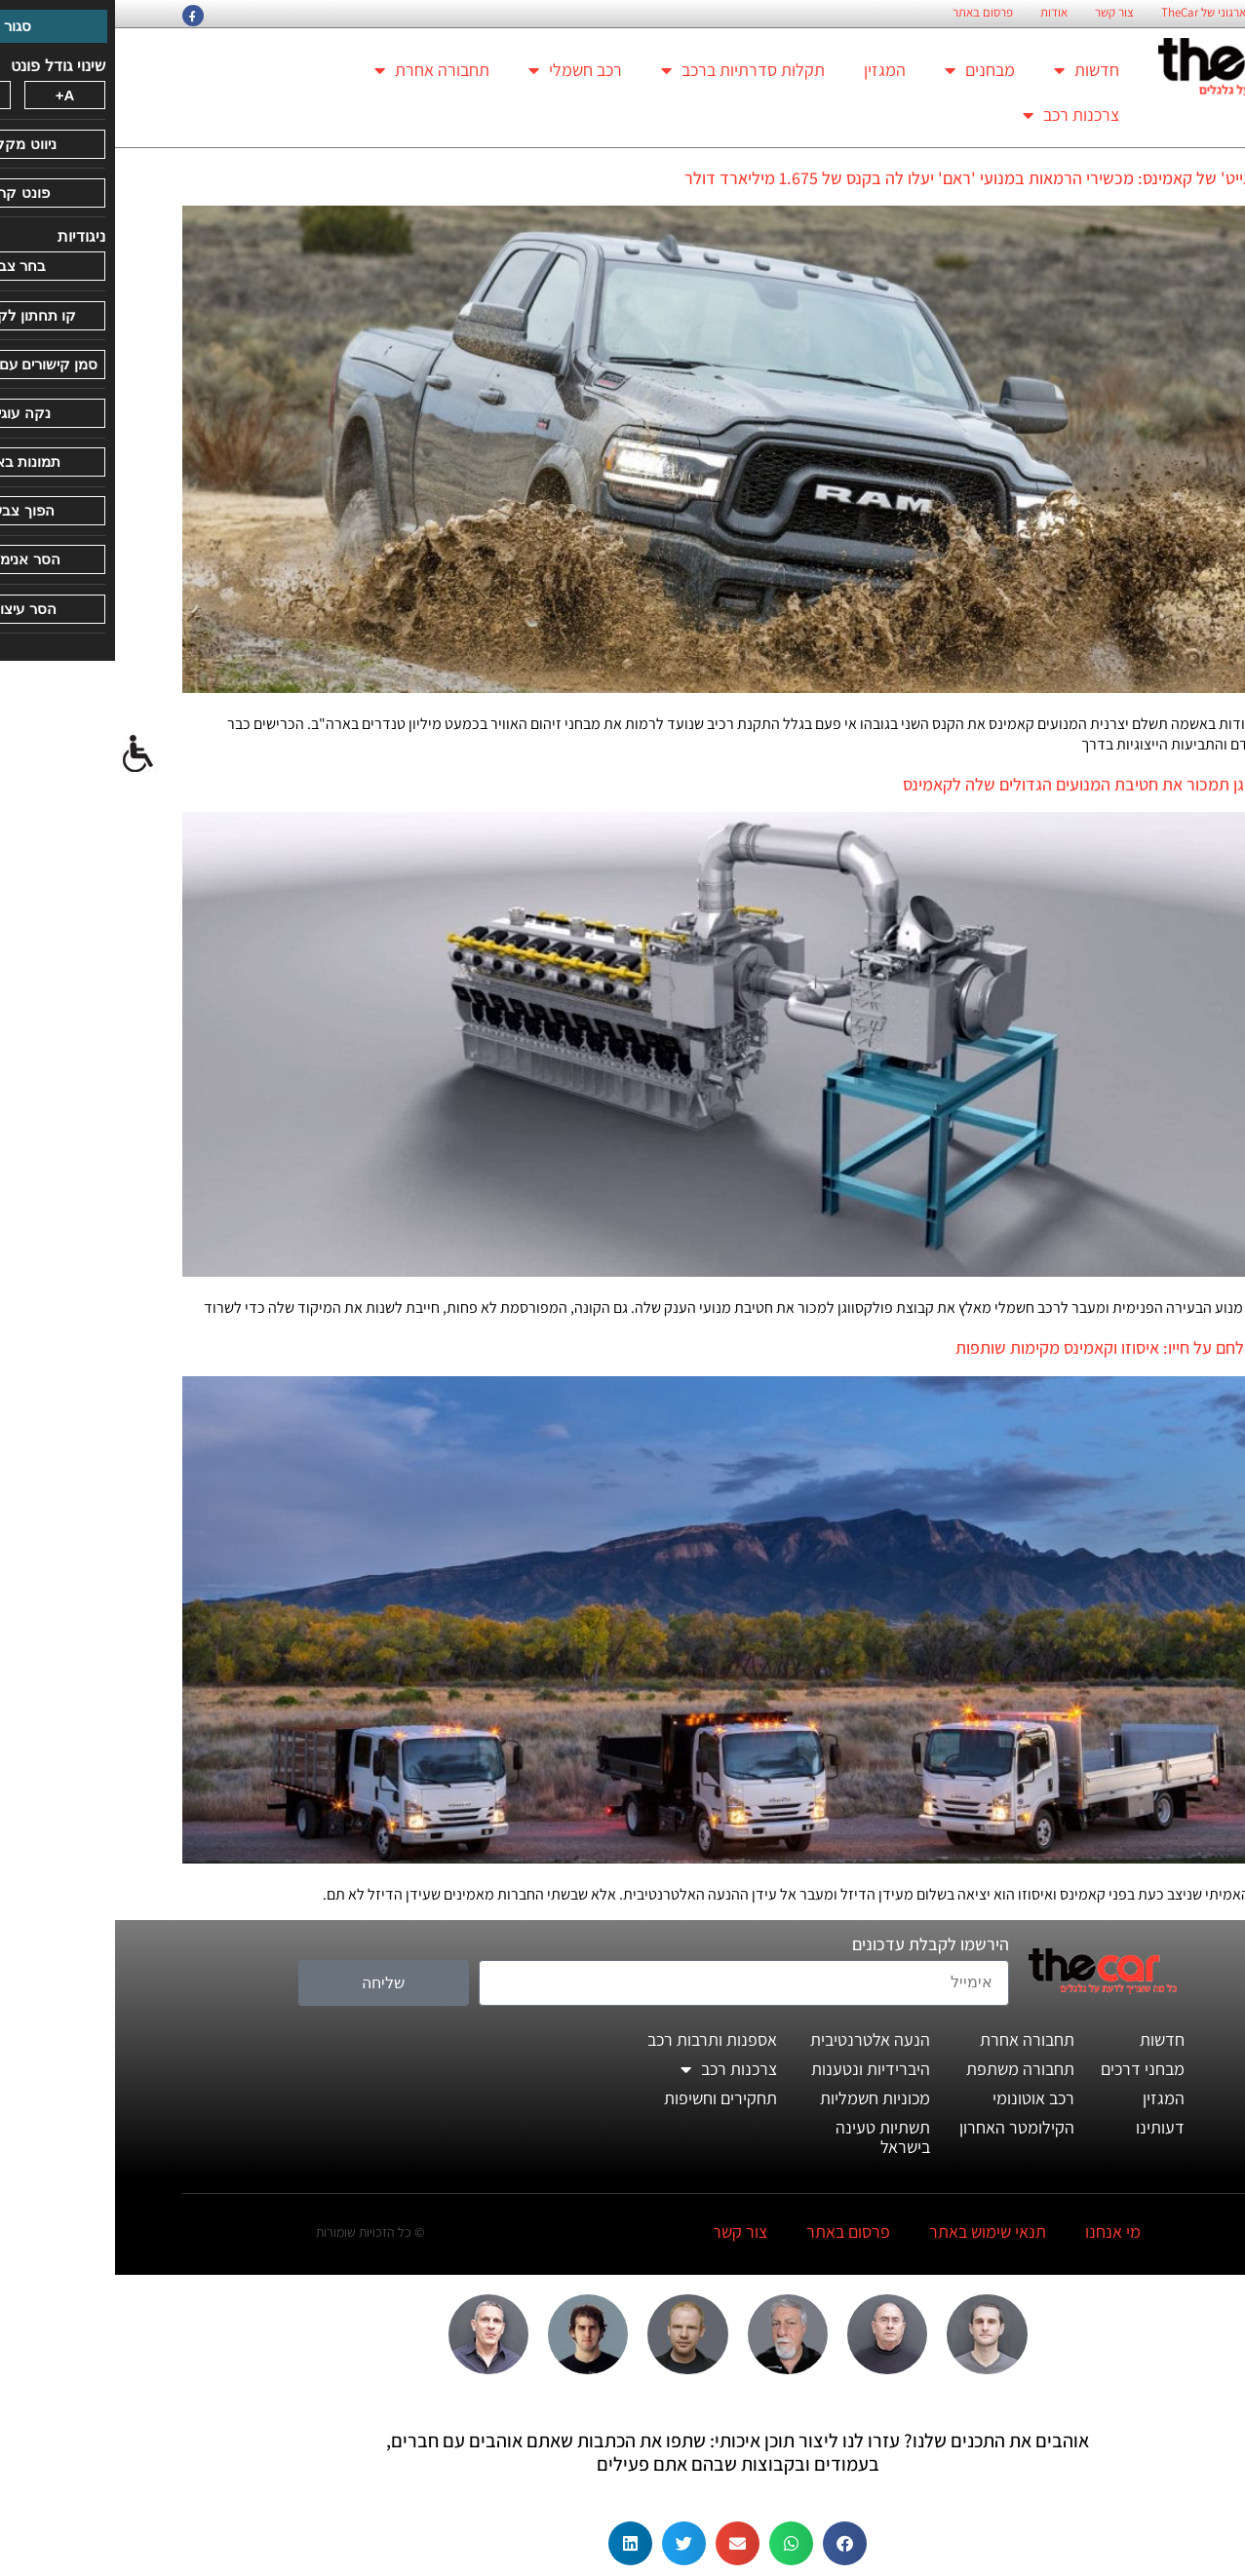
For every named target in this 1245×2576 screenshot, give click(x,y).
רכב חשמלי (460, 70)
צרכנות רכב (956, 115)
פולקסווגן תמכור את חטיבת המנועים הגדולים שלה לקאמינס (983, 784)
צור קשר (999, 12)
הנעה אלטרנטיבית (755, 2039)
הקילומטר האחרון (901, 2127)
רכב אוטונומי (918, 2098)
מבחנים (865, 70)
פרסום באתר (867, 12)
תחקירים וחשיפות (605, 2098)
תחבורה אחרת (316, 70)
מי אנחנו (998, 2231)
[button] (730, 2543)
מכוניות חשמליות (760, 2098)
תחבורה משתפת (905, 2068)
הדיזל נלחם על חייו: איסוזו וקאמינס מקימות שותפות (1009, 1347)
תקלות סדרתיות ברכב (628, 70)
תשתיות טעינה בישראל (767, 2137)
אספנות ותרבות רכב (597, 2039)
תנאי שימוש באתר (872, 2231)
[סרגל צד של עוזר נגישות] (23, 754)
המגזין (770, 69)
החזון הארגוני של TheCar (1105, 12)
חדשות (971, 70)
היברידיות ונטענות (755, 2068)
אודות (939, 12)
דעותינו (1045, 2127)
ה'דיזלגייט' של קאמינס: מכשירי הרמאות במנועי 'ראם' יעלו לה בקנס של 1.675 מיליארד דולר (874, 178)
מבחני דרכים (1028, 2068)
